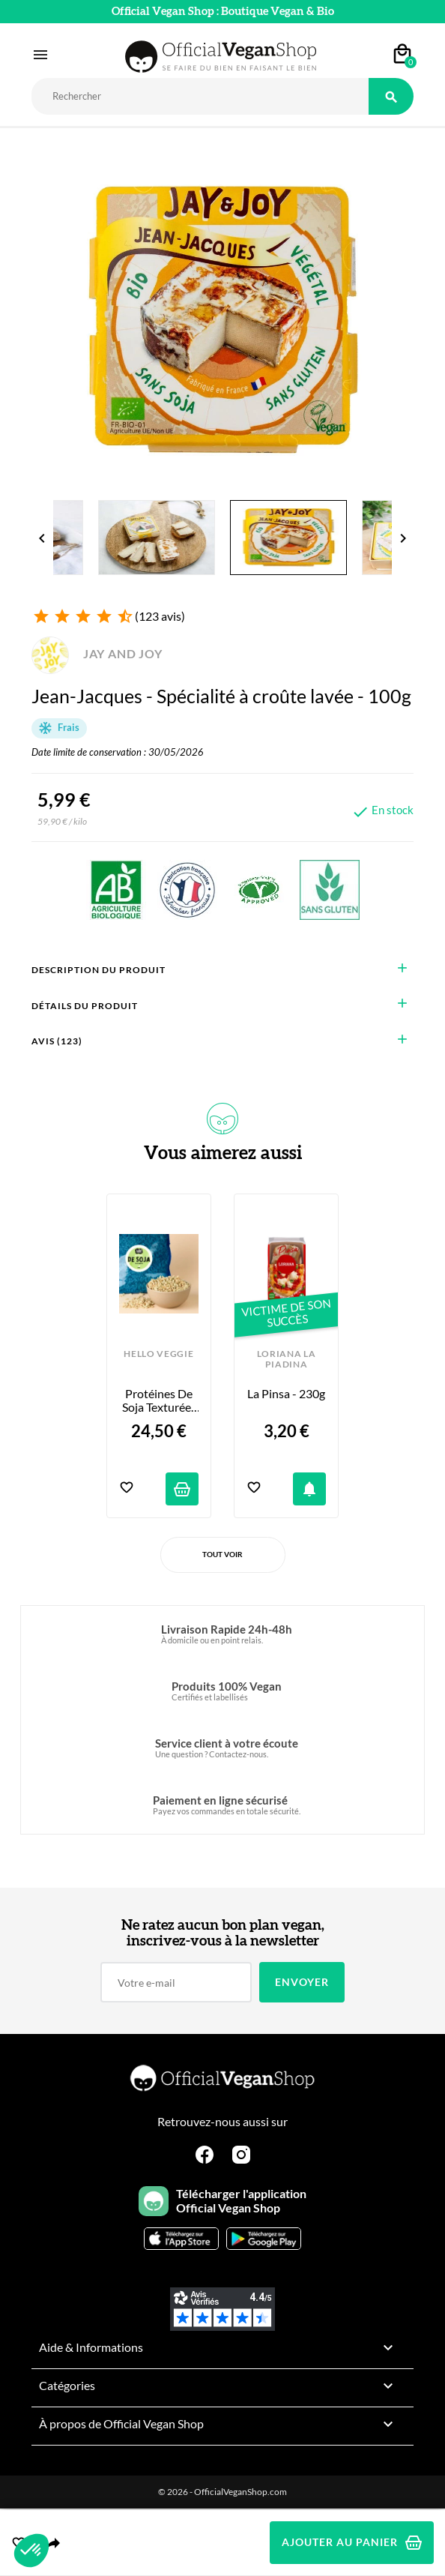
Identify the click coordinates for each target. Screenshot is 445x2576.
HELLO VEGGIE (158, 1354)
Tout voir (222, 1554)
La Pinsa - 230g (286, 1393)
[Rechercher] (200, 96)
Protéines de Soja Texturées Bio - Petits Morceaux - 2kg (160, 1401)
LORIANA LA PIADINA (286, 1359)
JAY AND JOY (97, 653)
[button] (31, 2551)
